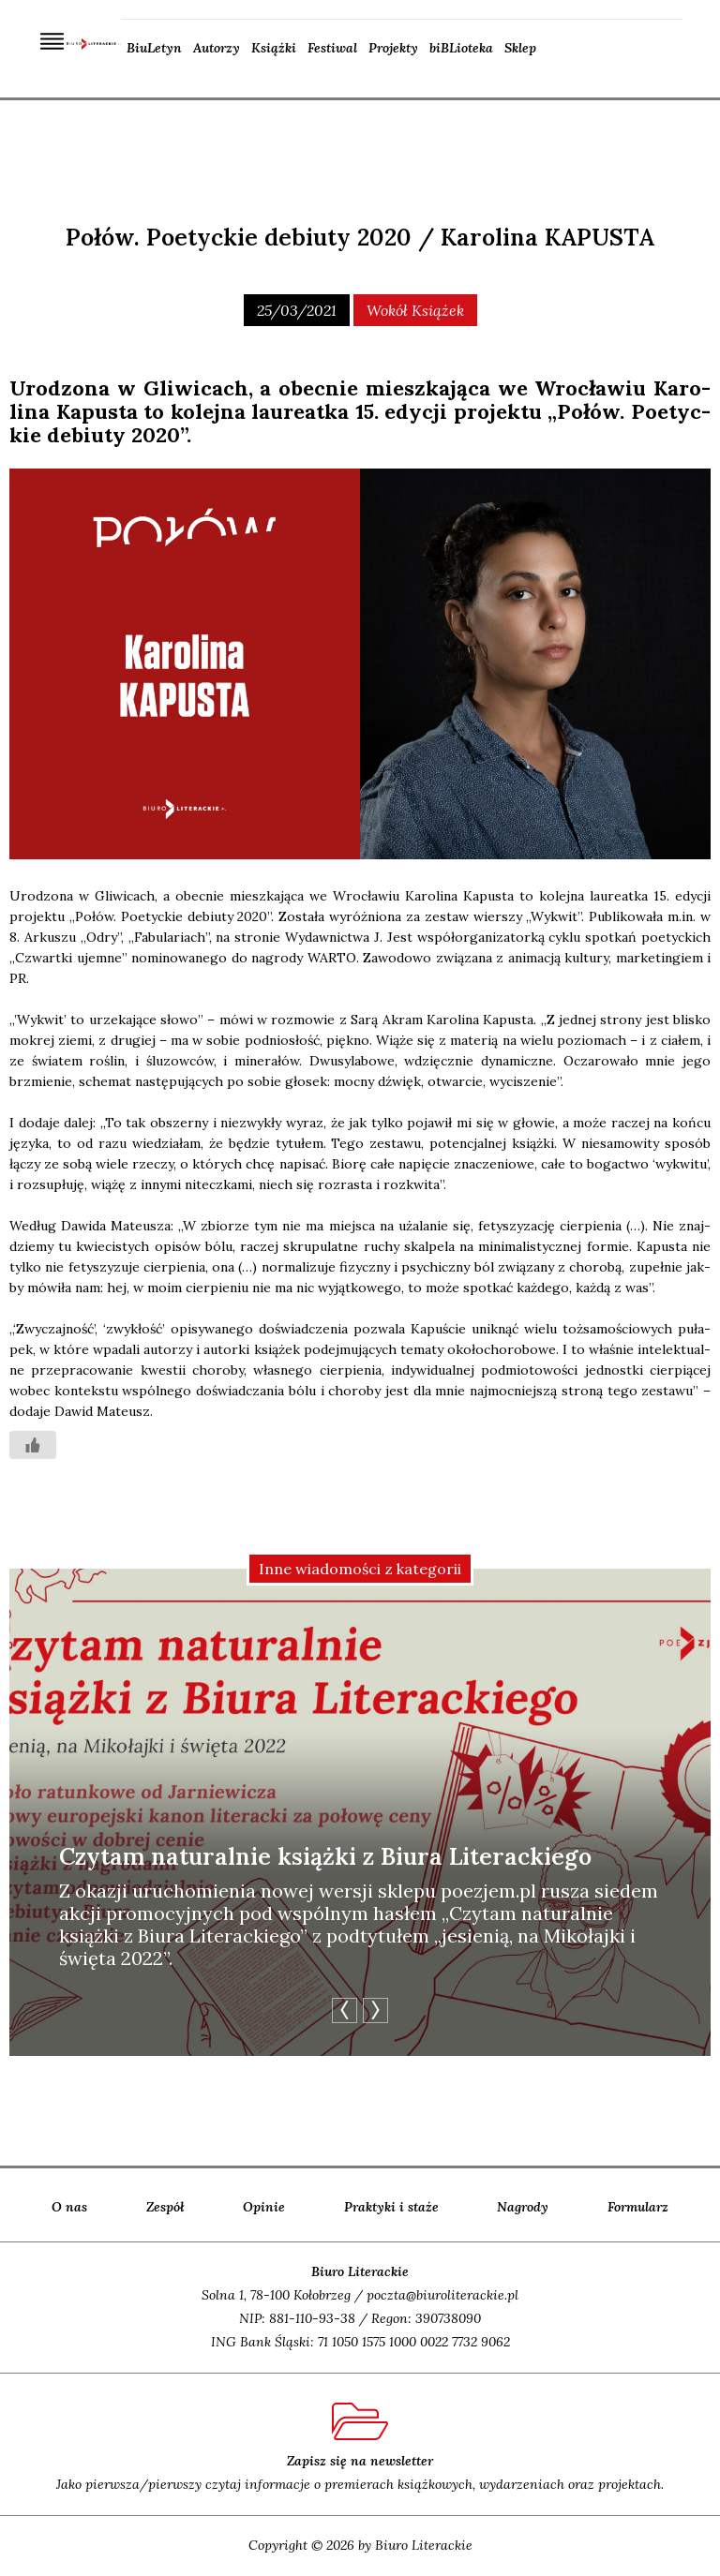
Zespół (165, 2206)
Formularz (638, 2206)
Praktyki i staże (391, 2206)
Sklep (520, 47)
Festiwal (332, 47)
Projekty (393, 47)
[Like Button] (32, 1445)
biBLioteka (461, 47)
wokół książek (415, 310)
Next (375, 2010)
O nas (69, 2206)
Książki (273, 47)
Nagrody (522, 2206)
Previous (344, 2010)
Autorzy (216, 47)
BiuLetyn (154, 47)
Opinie (264, 2206)
